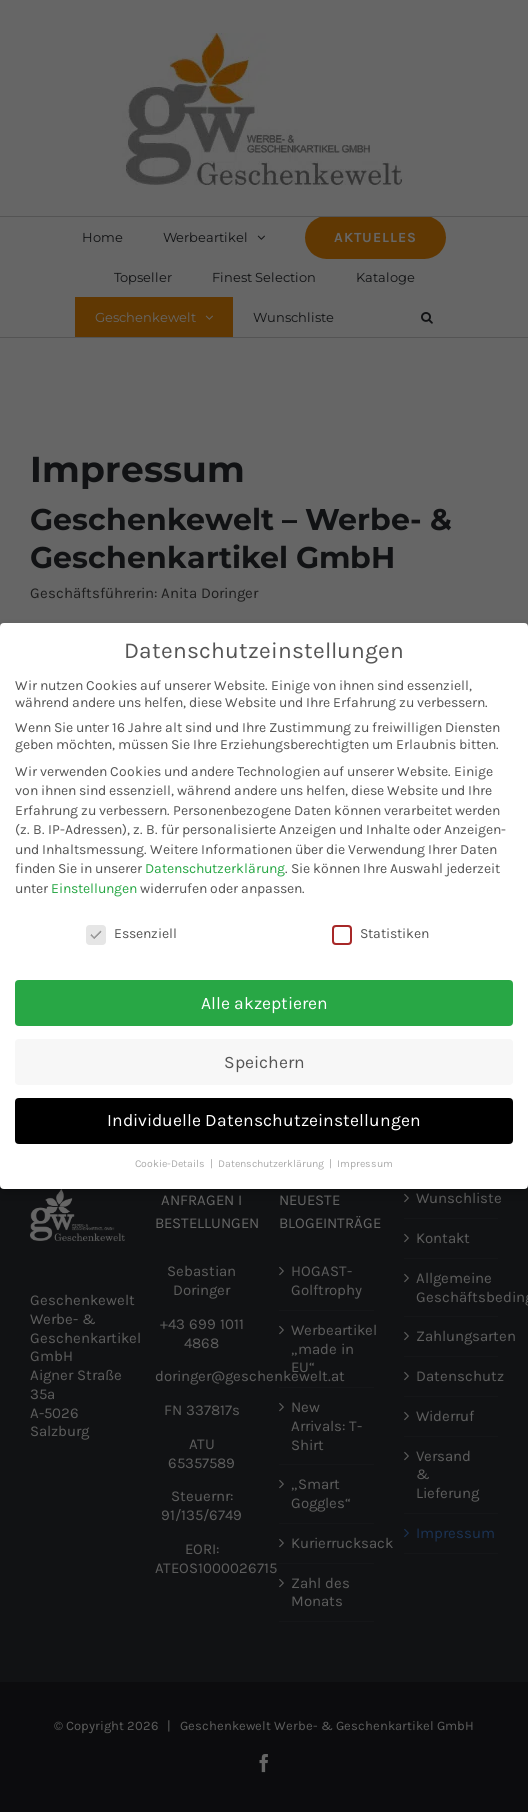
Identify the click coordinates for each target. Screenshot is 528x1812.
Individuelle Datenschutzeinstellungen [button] (264, 1116)
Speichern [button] (264, 1057)
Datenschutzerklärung (215, 864)
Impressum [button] (365, 1159)
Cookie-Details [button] (171, 1159)
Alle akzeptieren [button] (264, 998)
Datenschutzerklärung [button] (272, 1159)
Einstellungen (94, 884)
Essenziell (131, 928)
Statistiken (380, 928)
